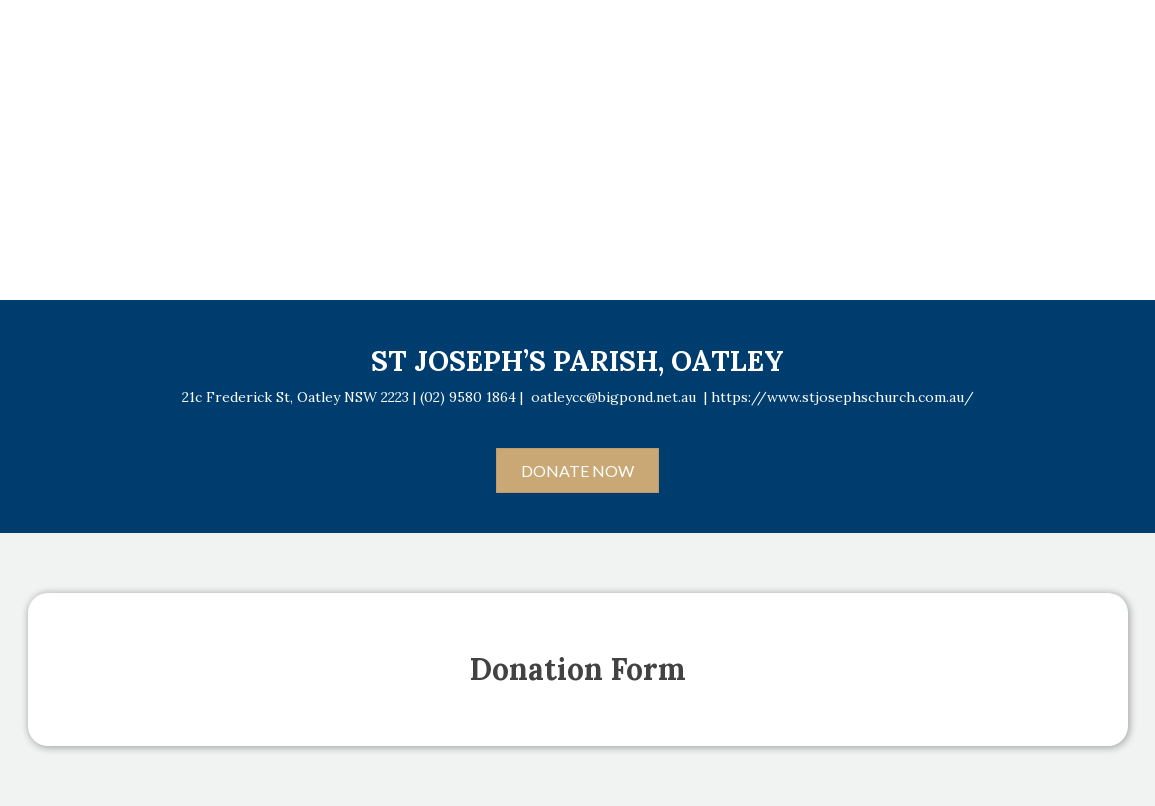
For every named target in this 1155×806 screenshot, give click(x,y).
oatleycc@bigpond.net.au (613, 397)
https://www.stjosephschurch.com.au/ (842, 397)
